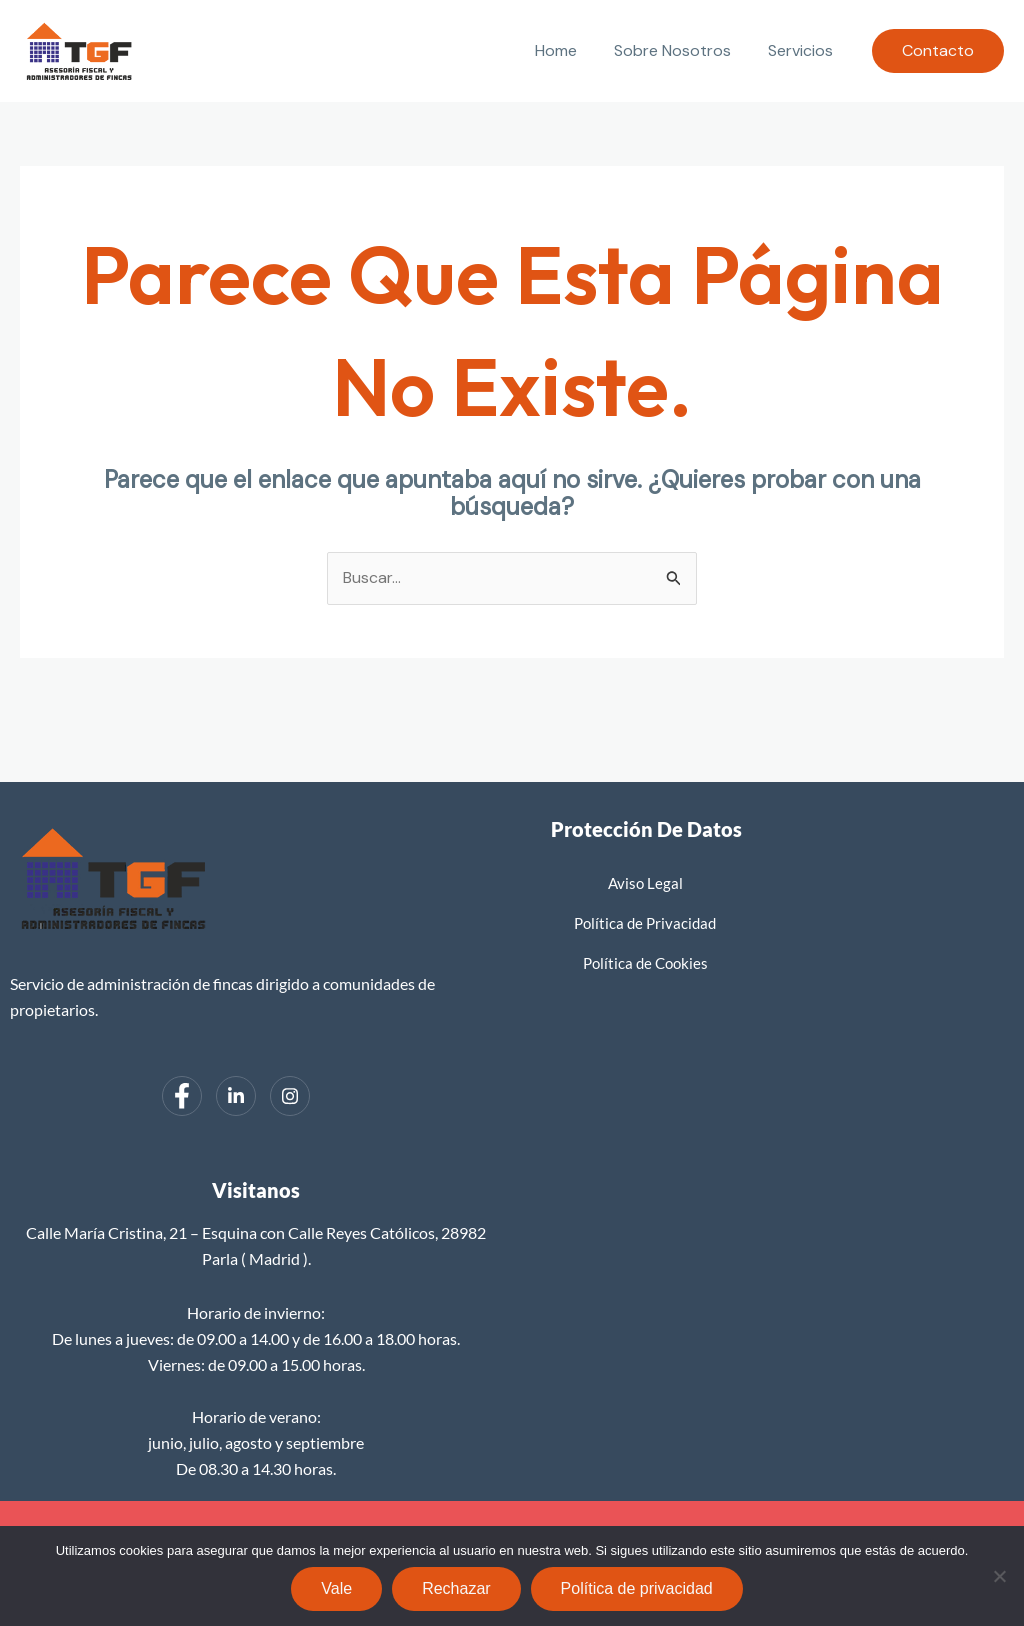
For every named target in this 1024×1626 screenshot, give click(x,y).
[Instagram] (290, 1096)
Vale (336, 1588)
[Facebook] (182, 1096)
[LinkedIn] (236, 1096)
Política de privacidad (637, 1588)
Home (569, 50)
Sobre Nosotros (680, 50)
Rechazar (456, 1588)
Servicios (803, 50)
